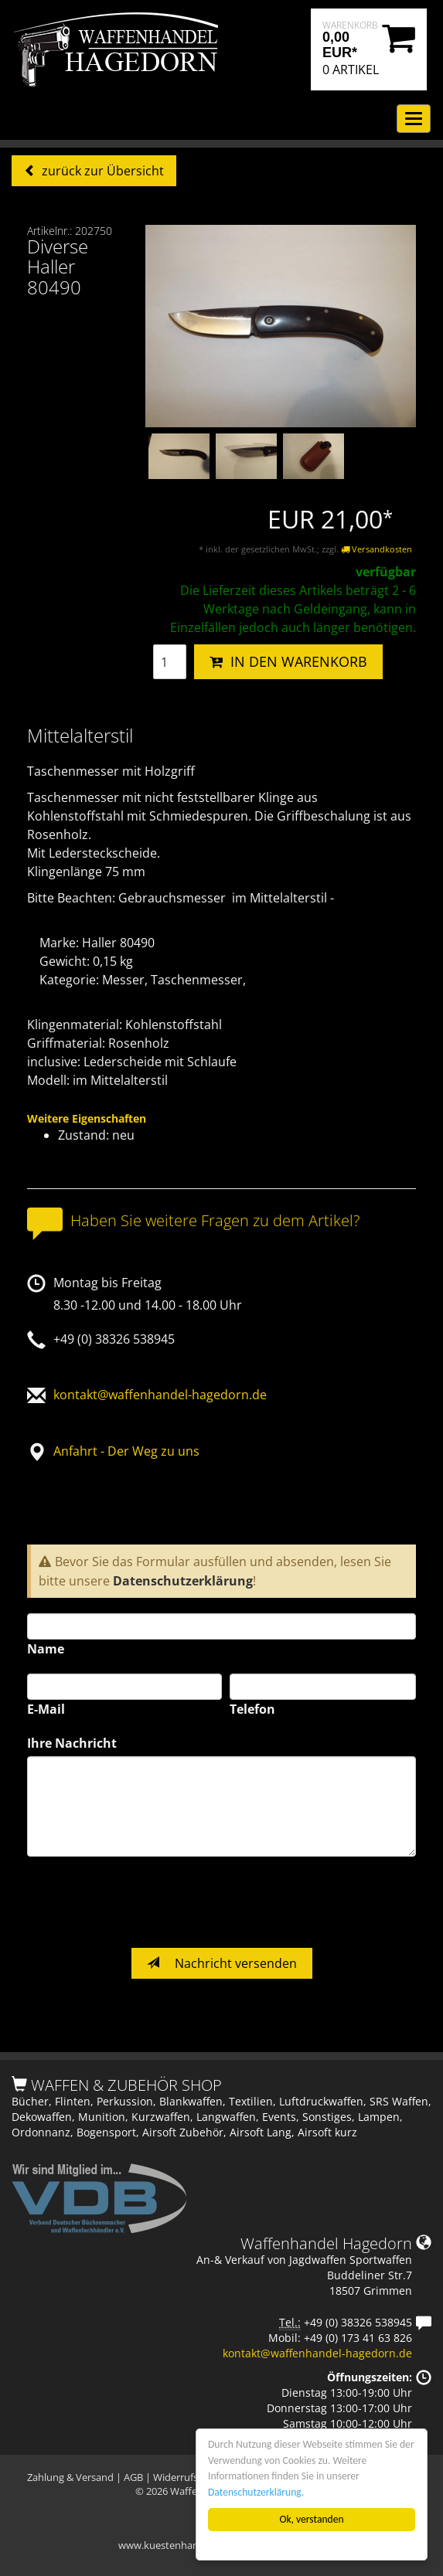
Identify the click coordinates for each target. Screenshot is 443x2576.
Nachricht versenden (222, 1963)
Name (45, 1648)
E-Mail (46, 1709)
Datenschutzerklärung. (256, 2492)
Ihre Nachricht (72, 1743)
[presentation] (144, 1902)
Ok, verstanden (312, 2519)
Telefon (252, 1709)
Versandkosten (376, 549)
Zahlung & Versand (70, 2477)
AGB (133, 2477)
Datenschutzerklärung (183, 1580)
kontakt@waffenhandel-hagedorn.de (160, 1394)
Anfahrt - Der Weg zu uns (126, 1451)
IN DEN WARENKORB (288, 661)
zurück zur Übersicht (101, 170)
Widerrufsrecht (187, 2477)
